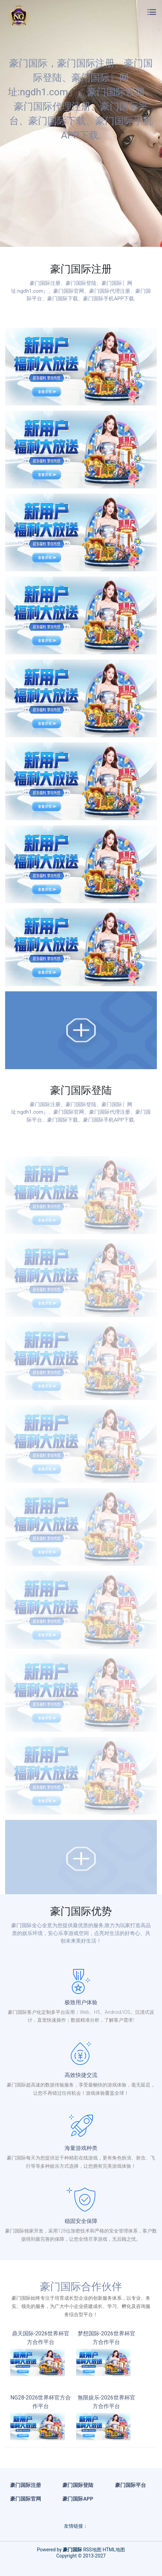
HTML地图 (114, 2549)
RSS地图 (92, 2549)
